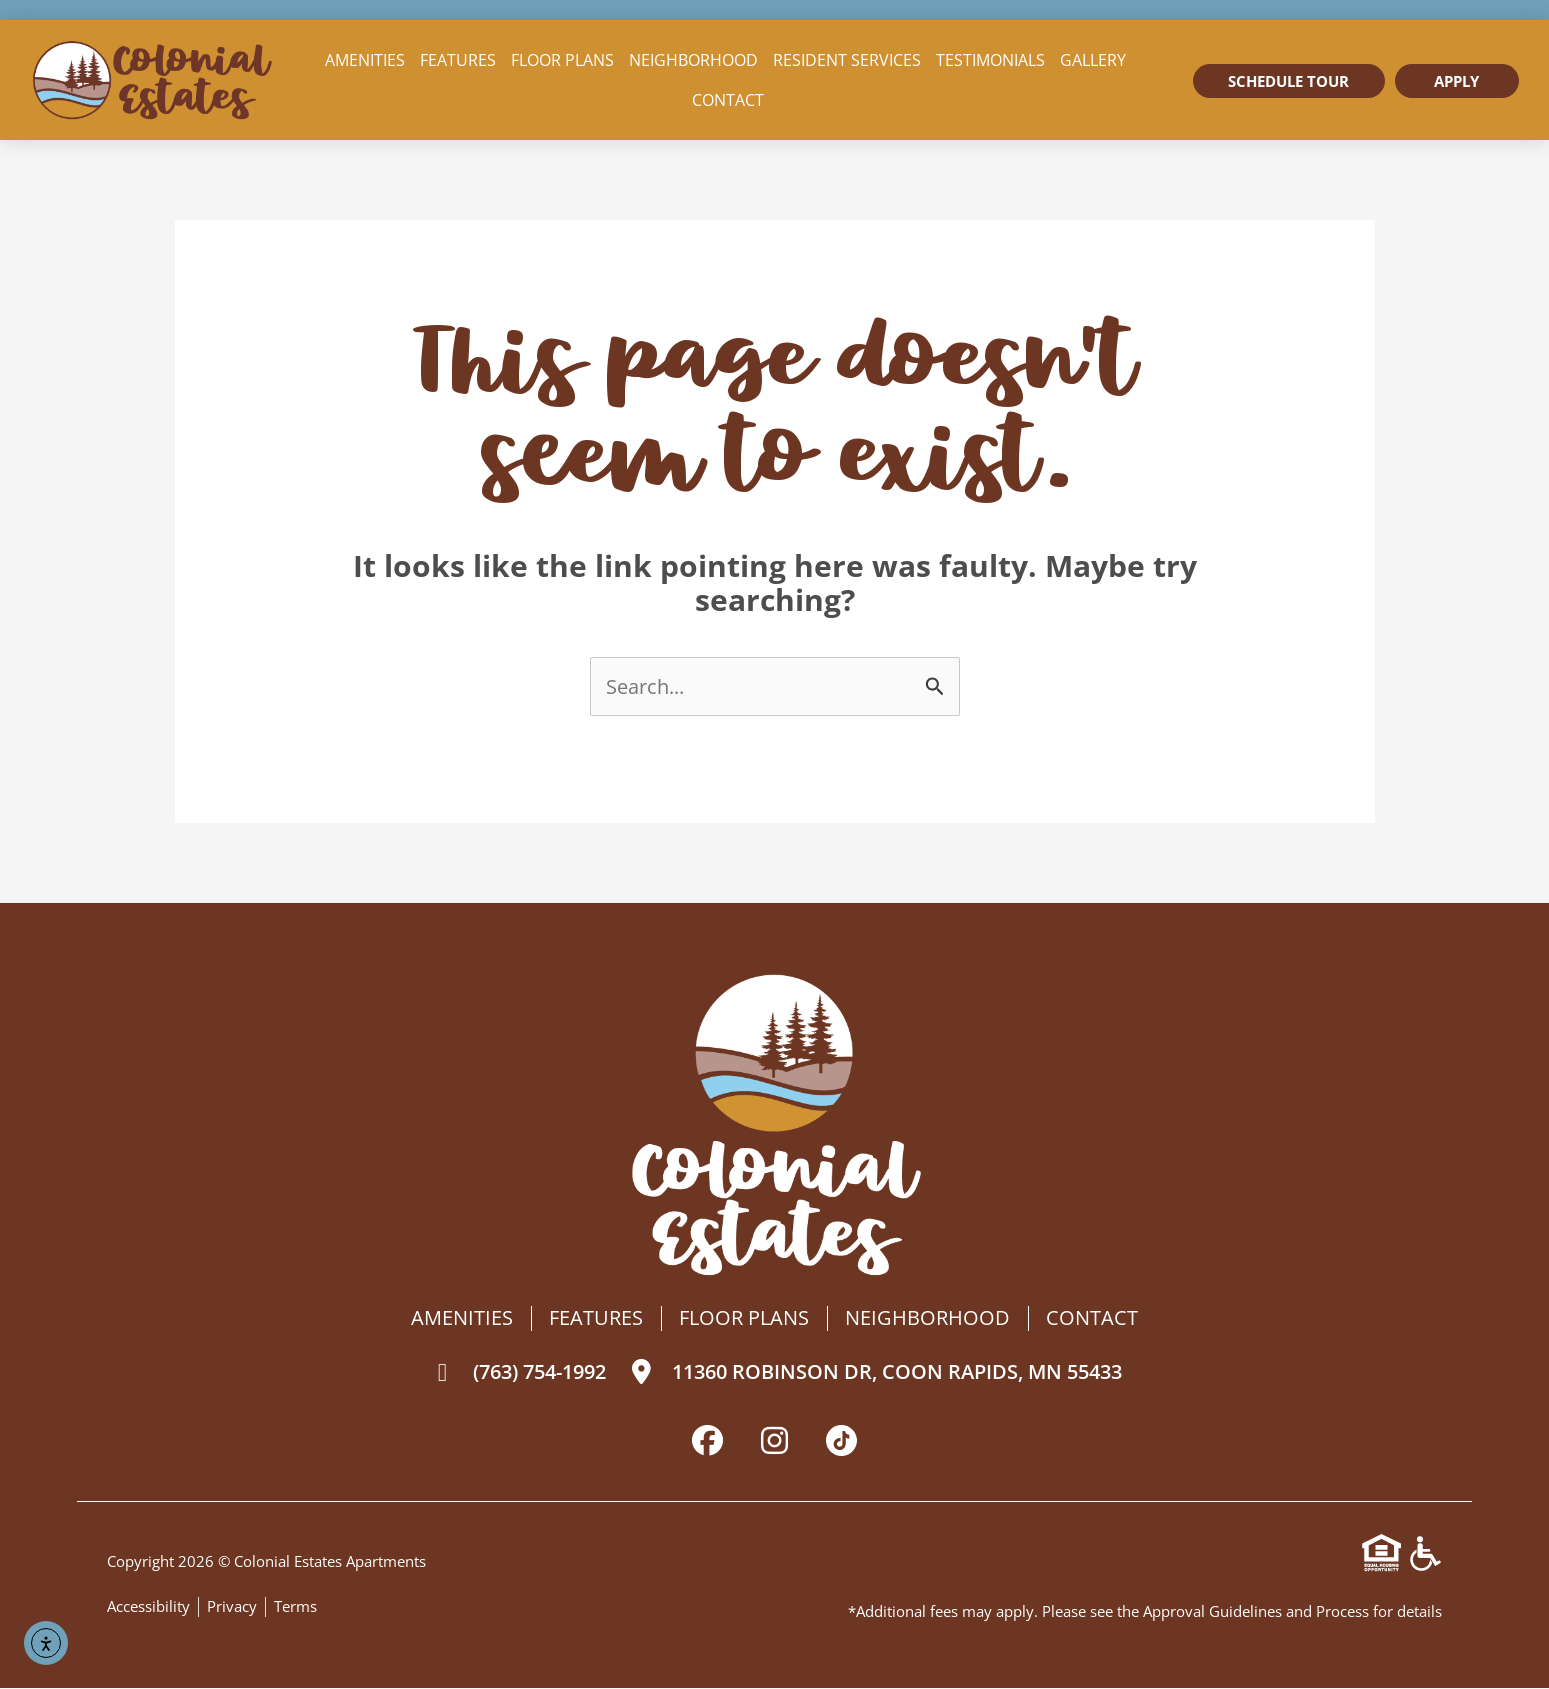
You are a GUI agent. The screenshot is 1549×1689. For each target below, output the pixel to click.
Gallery (1093, 60)
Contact (728, 100)
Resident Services (847, 60)
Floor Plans (562, 60)
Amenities (365, 60)
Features (458, 60)
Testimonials (990, 60)
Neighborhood (693, 60)
